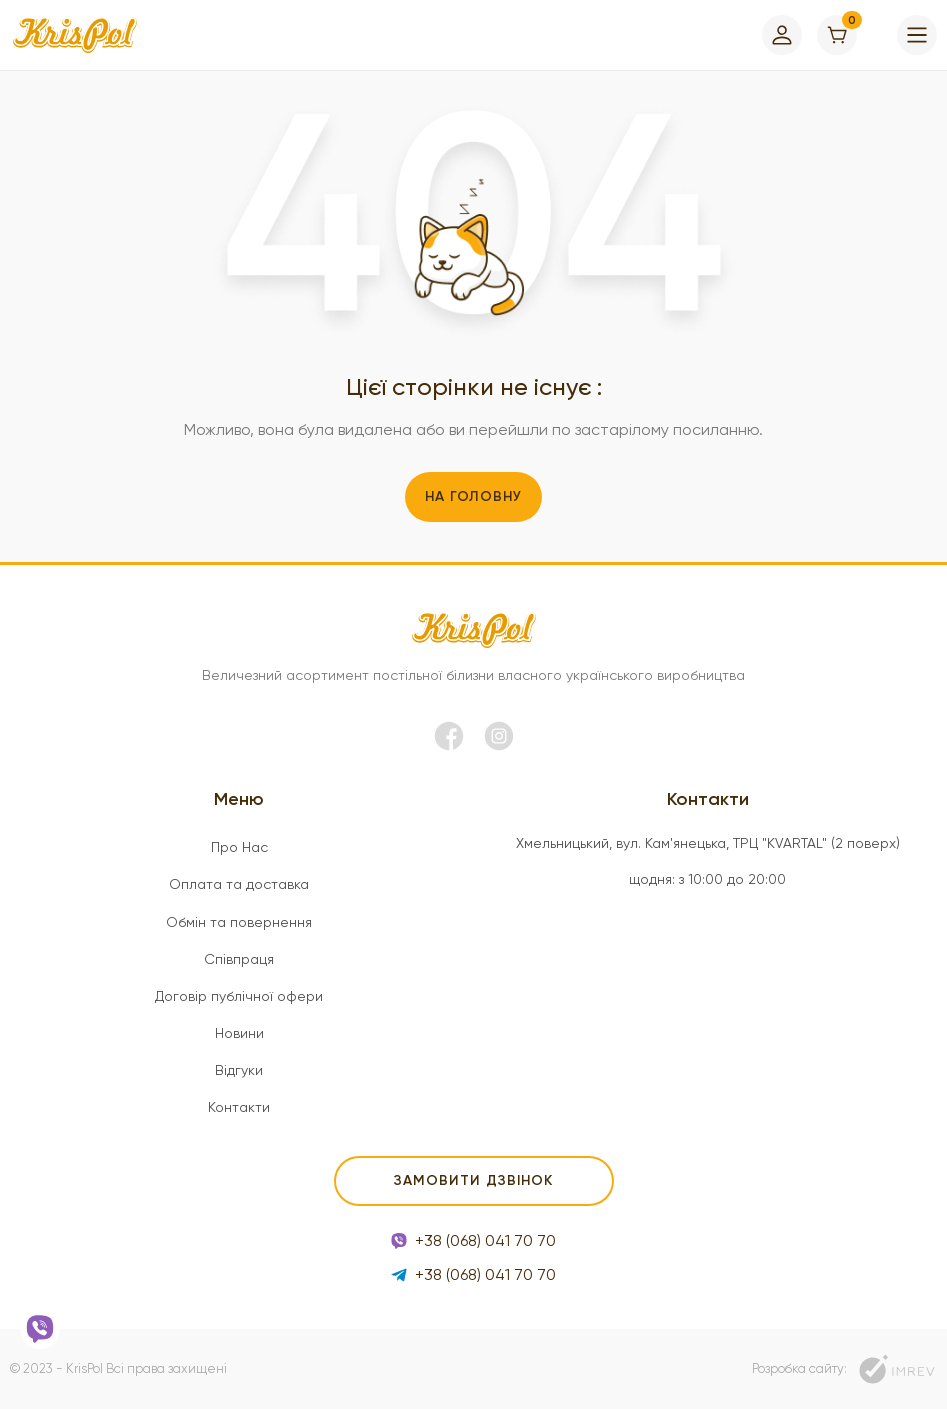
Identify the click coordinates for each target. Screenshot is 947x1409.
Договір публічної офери (239, 996)
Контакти (239, 1107)
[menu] (917, 35)
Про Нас (239, 847)
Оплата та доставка (239, 884)
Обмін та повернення (239, 922)
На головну (473, 496)
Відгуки (239, 1070)
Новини (239, 1033)
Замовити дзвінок (473, 1180)
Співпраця (239, 959)
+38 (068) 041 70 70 (473, 1240)
